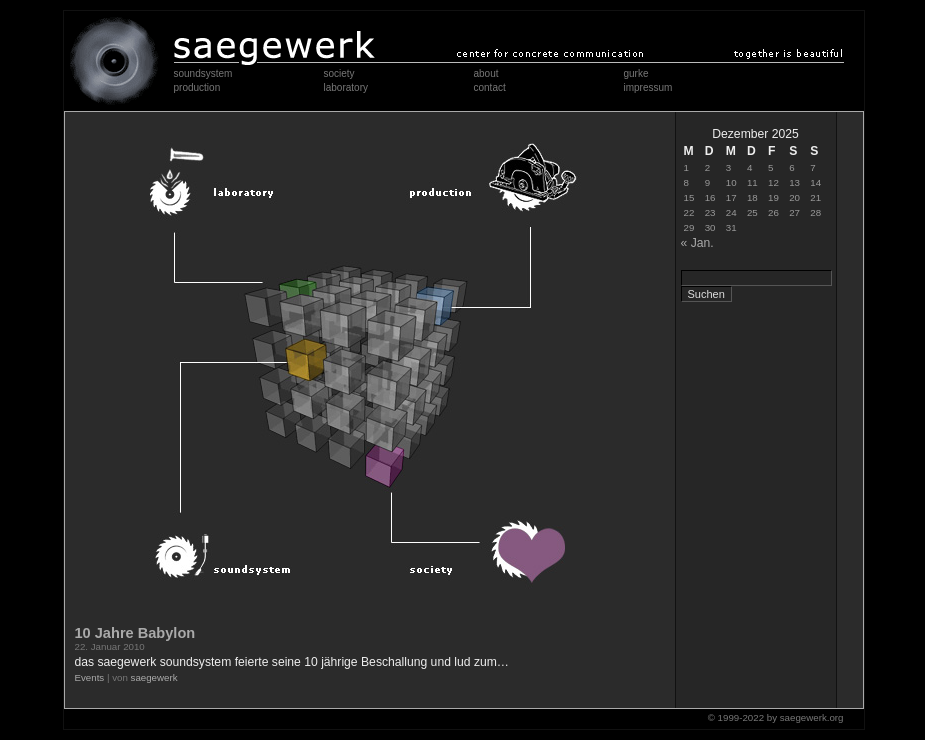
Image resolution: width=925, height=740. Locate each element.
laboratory (346, 87)
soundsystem (203, 73)
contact (490, 87)
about (486, 73)
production (197, 87)
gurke (636, 73)
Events (90, 677)
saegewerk (154, 677)
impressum (648, 87)
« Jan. (697, 243)
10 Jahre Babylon (135, 633)
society (339, 73)
